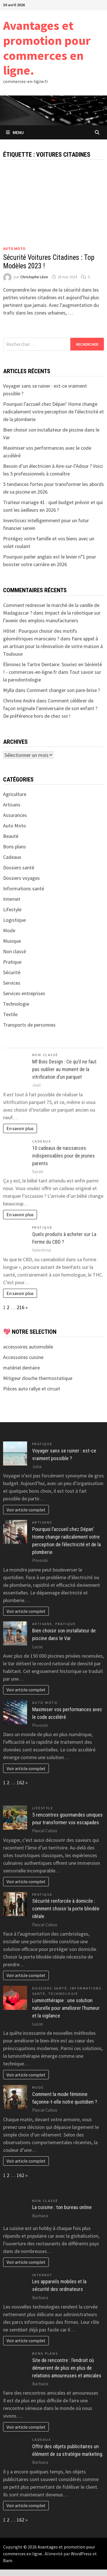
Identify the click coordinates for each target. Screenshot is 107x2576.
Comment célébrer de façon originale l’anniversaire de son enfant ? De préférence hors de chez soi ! (50, 708)
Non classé (14, 951)
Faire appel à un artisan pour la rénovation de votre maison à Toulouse (53, 646)
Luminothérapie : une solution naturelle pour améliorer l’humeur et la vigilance (66, 2008)
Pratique (12, 962)
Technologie (16, 1004)
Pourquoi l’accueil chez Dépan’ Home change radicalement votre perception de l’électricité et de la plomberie (53, 411)
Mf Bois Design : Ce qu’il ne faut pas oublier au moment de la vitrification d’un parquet (64, 1069)
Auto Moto (14, 248)
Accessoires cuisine (23, 1357)
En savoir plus (20, 1128)
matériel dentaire (21, 1367)
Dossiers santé (18, 867)
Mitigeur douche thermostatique (37, 1378)
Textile (10, 1014)
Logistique (14, 920)
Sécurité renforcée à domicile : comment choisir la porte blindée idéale (65, 1908)
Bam (7, 2560)
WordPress (81, 2553)
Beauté (10, 836)
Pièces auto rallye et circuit (31, 1388)
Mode (9, 930)
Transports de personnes (29, 1025)
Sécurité (11, 972)
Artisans (11, 804)
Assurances (15, 815)
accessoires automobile (28, 1346)
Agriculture (14, 794)
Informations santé (23, 888)
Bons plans (14, 846)
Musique (12, 941)
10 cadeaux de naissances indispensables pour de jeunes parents (63, 1155)
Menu (15, 132)
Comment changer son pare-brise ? (63, 690)
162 (20, 1782)
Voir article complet (25, 1510)
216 (20, 1307)
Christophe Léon (34, 276)
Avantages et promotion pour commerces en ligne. (47, 48)
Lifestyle (12, 909)
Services (11, 983)
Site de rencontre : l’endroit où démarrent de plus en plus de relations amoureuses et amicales (66, 2368)
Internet (11, 899)
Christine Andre (19, 700)
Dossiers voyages (21, 878)
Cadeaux (12, 857)
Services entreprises (24, 993)
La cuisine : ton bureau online (62, 2207)
